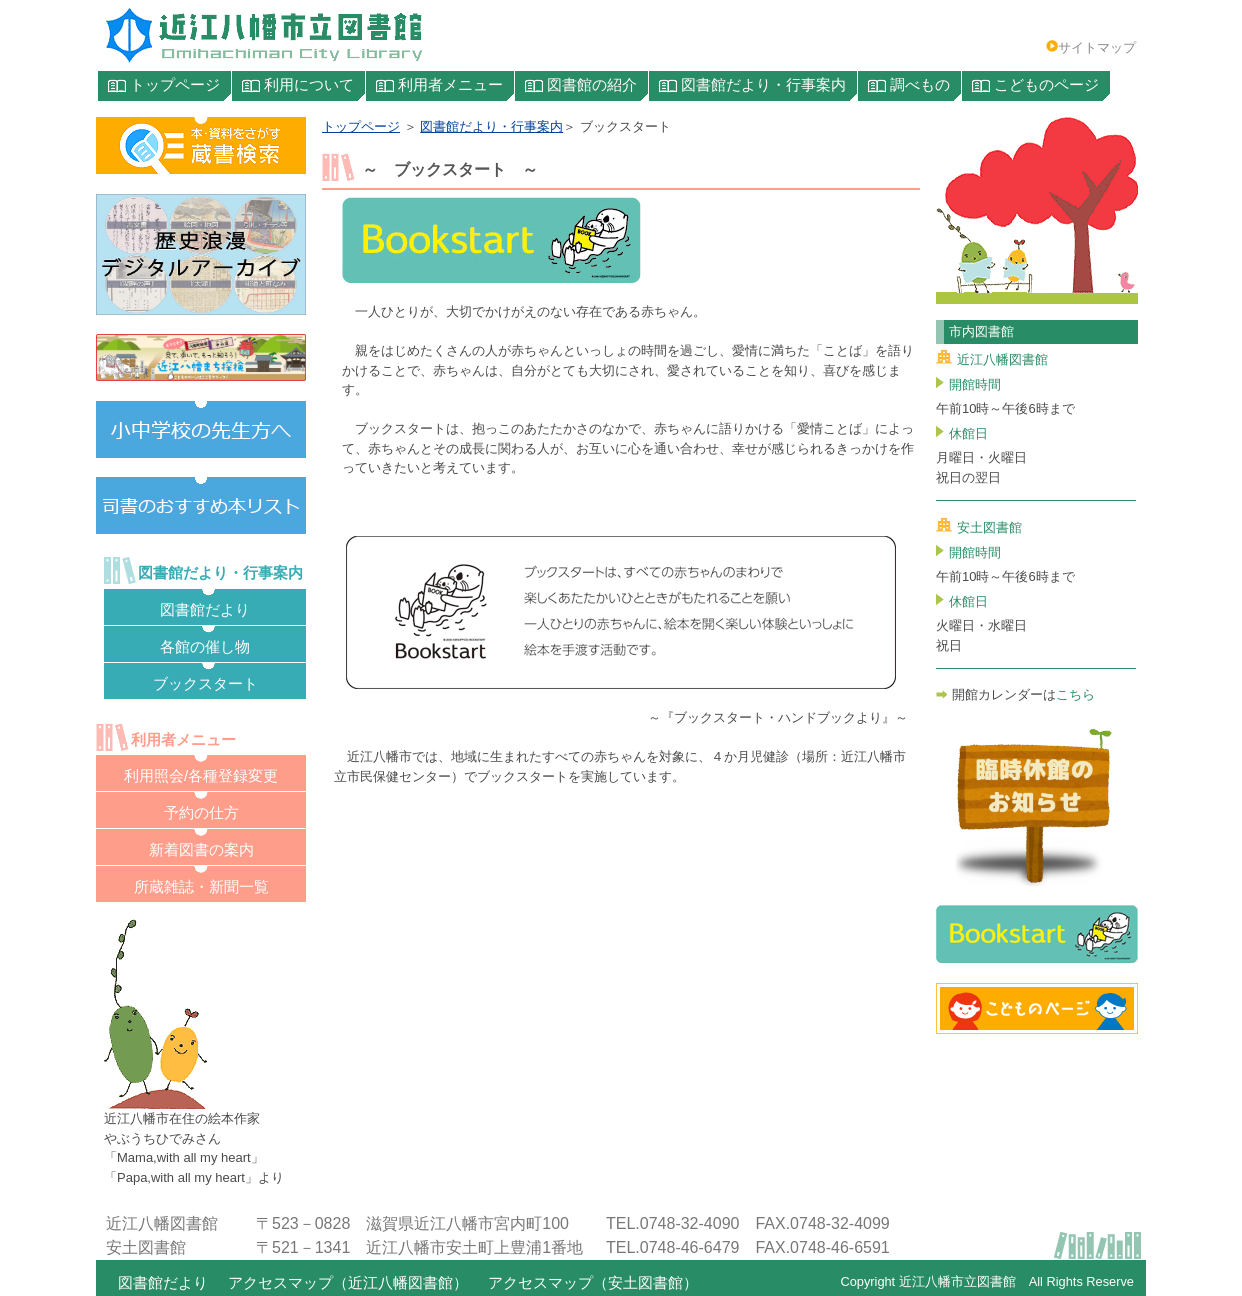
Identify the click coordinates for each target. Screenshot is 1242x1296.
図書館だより (163, 1283)
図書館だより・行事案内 (491, 126)
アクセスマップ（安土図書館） (593, 1283)
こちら (1075, 694)
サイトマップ (1091, 47)
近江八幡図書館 (992, 359)
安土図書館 (979, 527)
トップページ (361, 126)
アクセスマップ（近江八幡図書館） (348, 1283)
